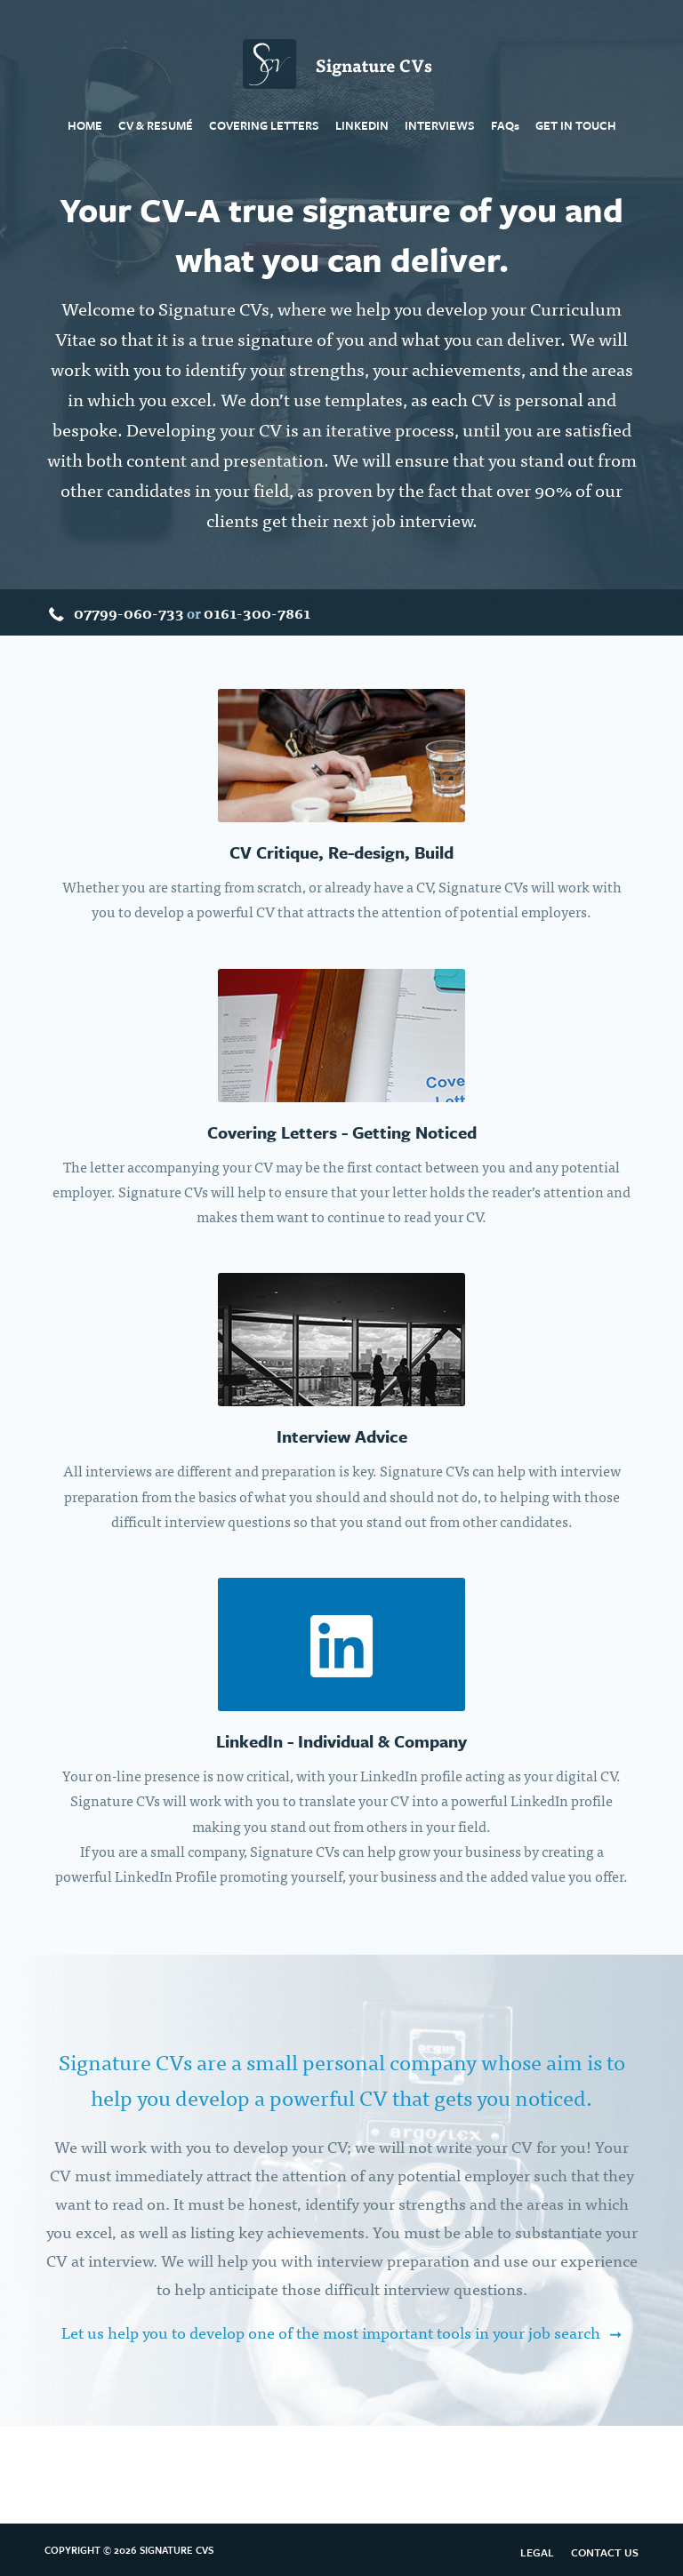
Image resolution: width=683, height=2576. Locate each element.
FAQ (505, 125)
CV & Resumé (155, 125)
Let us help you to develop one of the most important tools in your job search (330, 2332)
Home (85, 125)
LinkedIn (362, 125)
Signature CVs (341, 63)
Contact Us (605, 2552)
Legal (537, 2552)
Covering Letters (264, 125)
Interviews (440, 125)
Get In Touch (575, 125)
